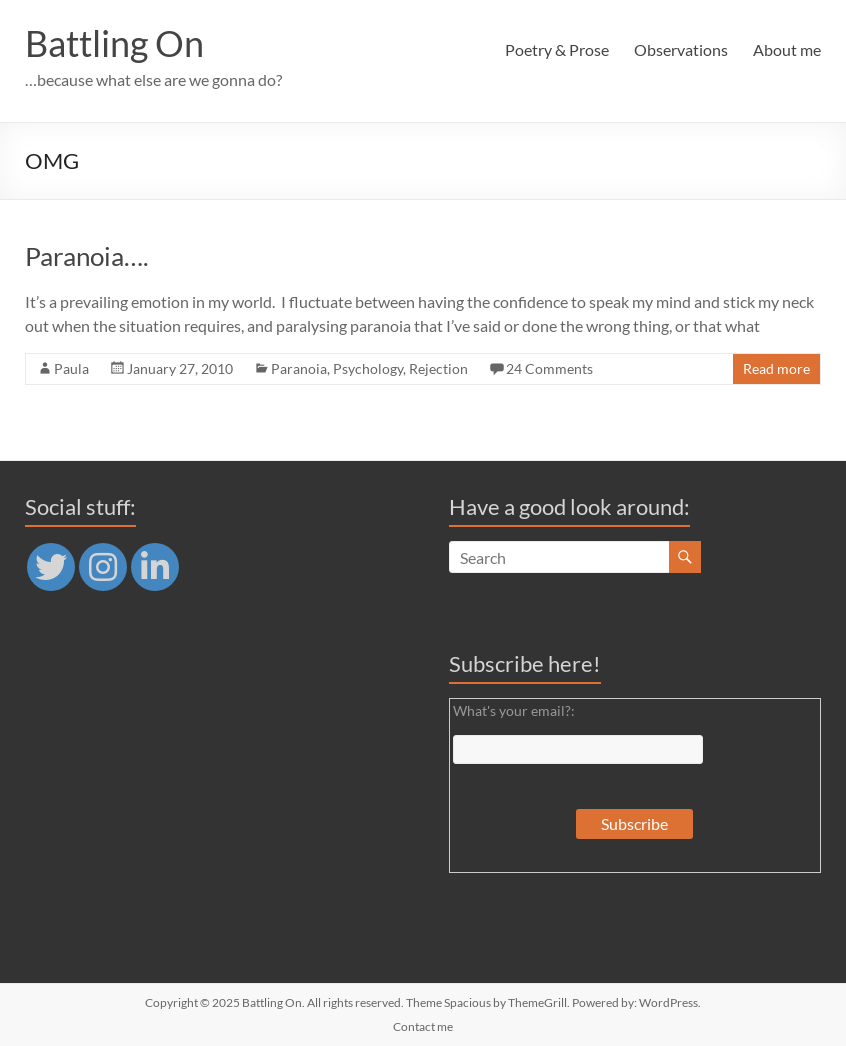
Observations (681, 49)
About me (787, 49)
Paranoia (299, 368)
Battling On (114, 43)
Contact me (423, 1026)
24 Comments (549, 368)
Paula (71, 368)
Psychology (368, 368)
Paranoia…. (87, 256)
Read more (776, 368)
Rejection (438, 368)
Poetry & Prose (557, 49)
